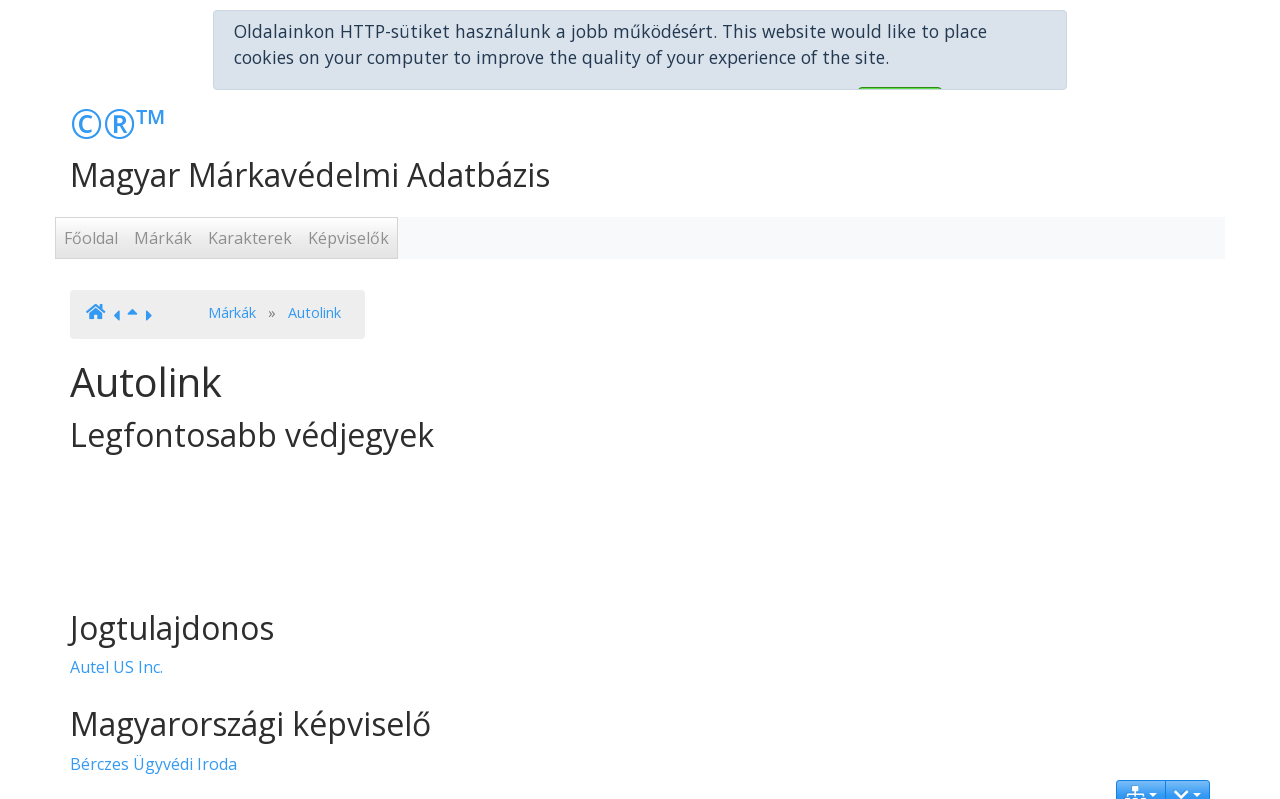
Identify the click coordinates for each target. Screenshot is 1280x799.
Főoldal (91, 198)
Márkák (163, 198)
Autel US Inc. (116, 627)
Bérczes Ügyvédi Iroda (153, 723)
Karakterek (250, 198)
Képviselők (348, 198)
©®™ (118, 82)
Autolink (314, 271)
